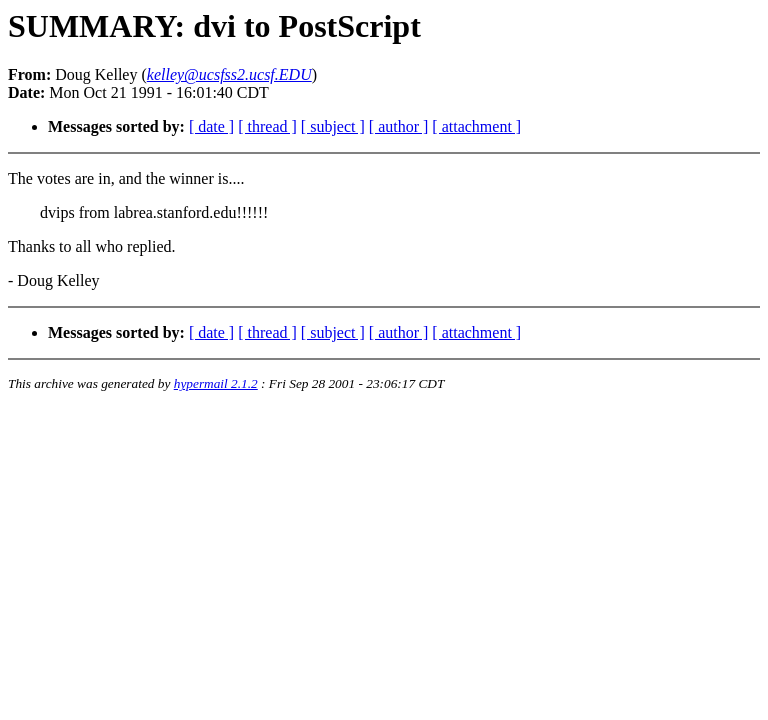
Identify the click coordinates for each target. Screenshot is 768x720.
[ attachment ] (476, 126)
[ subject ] (333, 126)
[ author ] (399, 126)
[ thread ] (267, 126)
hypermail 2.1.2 (216, 383)
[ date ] (211, 126)
